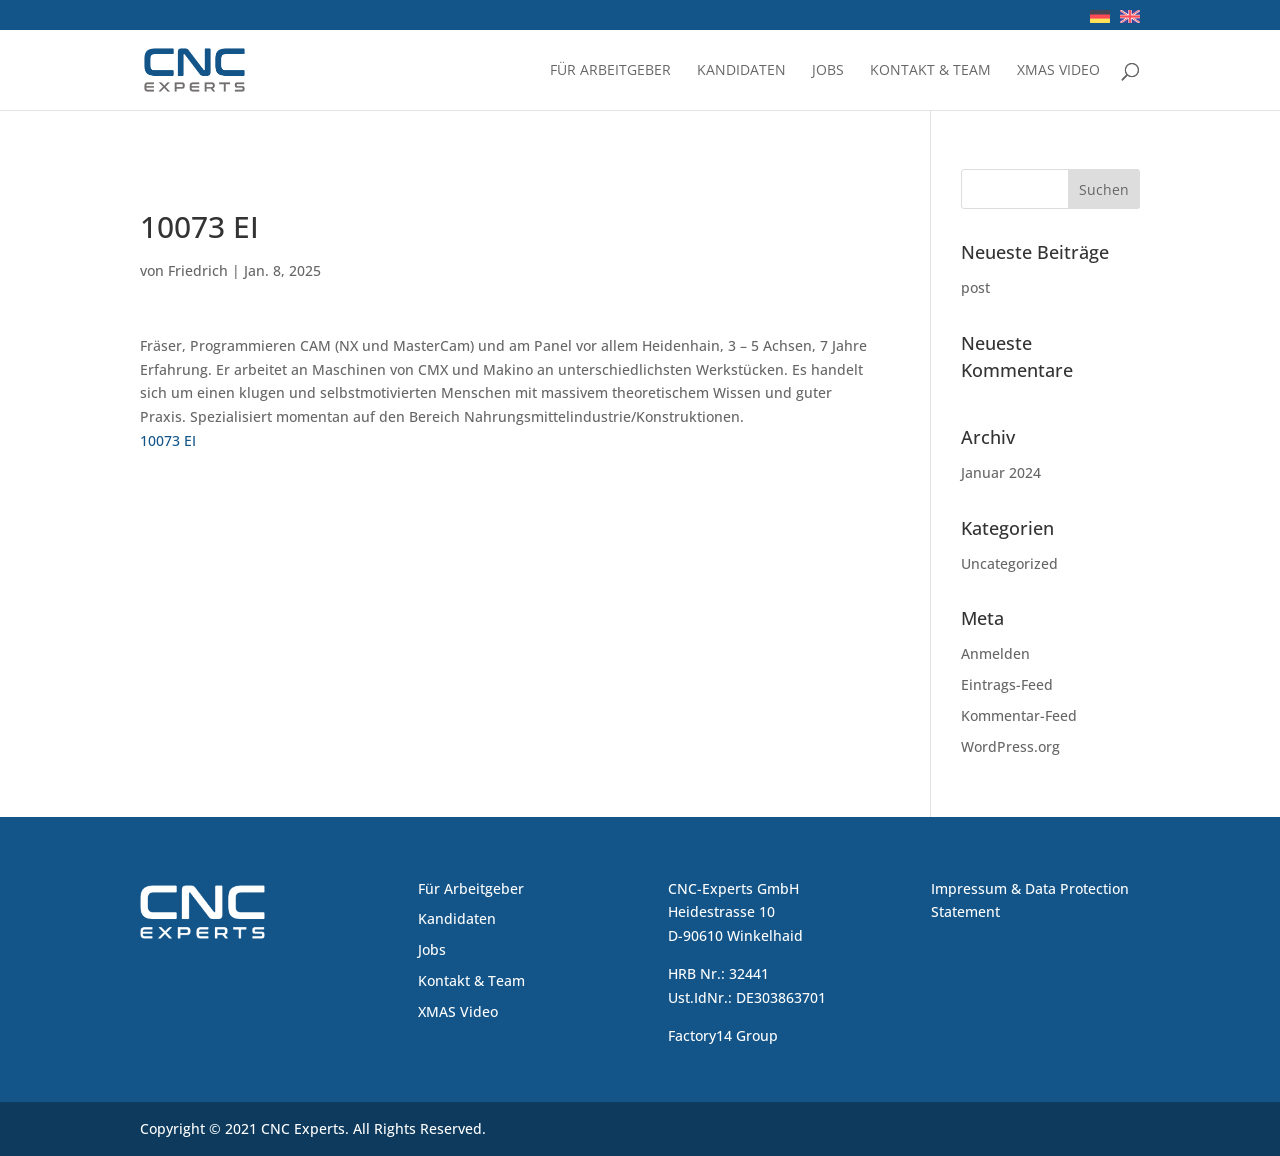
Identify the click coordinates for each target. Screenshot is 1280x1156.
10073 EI (168, 440)
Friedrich (198, 270)
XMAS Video (1058, 71)
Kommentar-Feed (1019, 715)
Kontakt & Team (930, 71)
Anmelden (995, 653)
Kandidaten (741, 71)
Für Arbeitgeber (610, 71)
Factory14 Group (723, 1035)
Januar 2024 (1001, 472)
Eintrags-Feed (1007, 684)
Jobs (828, 71)
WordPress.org (1010, 746)
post (975, 287)
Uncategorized (1009, 563)
